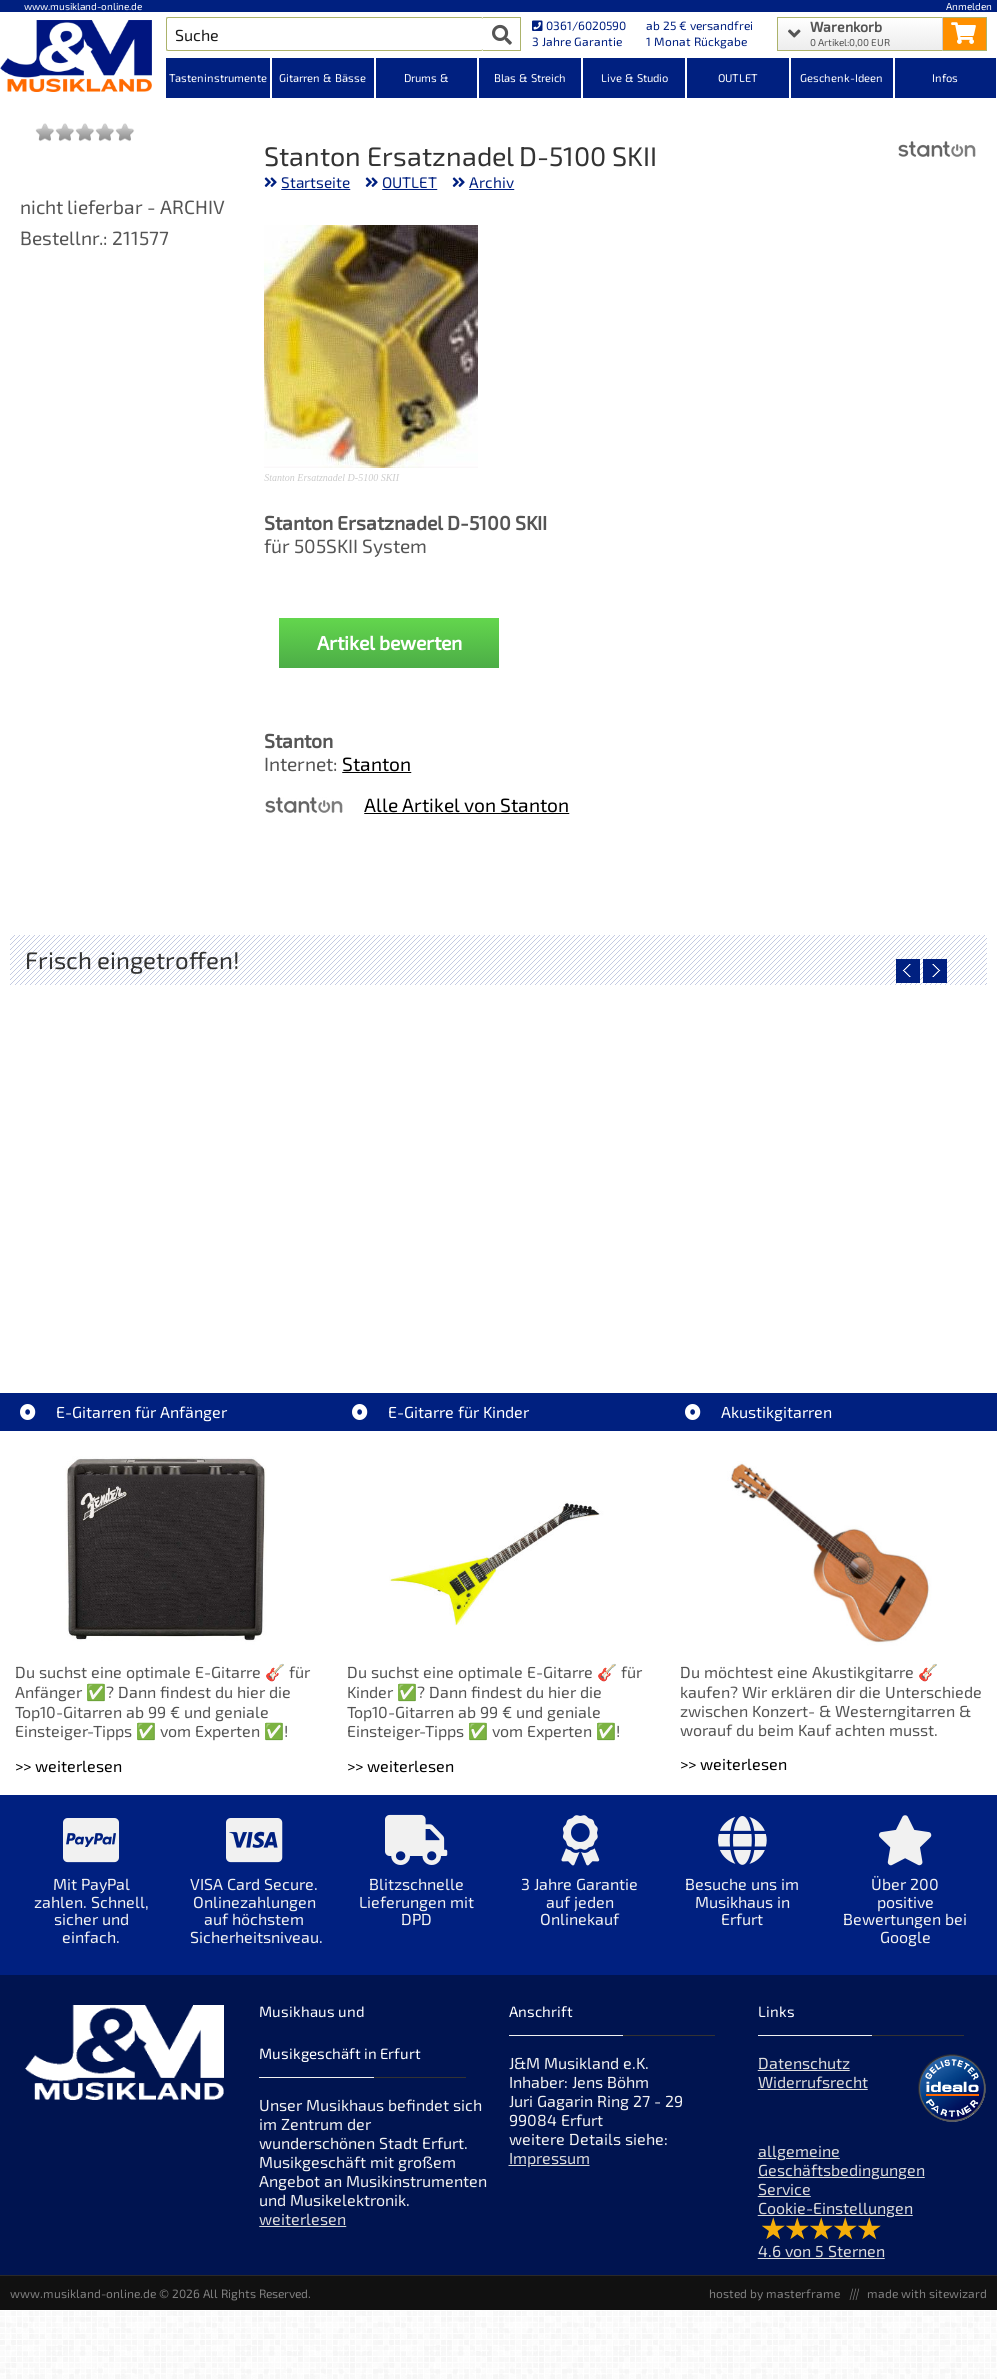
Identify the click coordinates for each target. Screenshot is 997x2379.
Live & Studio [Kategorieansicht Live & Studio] (634, 77)
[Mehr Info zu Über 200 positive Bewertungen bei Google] (905, 1894)
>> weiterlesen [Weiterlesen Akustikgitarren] (733, 1763)
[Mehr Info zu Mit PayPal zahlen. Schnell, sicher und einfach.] (91, 1894)
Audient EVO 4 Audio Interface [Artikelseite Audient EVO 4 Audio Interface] (173, 1298)
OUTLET (409, 182)
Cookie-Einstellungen (835, 2207)
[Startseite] (83, 58)
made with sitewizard (927, 2293)
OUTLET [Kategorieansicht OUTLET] (738, 77)
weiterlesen (302, 2218)
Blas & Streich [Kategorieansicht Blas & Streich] (530, 77)
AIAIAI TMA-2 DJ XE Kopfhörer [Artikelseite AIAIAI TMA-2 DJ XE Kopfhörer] (497, 1298)
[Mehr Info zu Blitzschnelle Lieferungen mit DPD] (417, 1885)
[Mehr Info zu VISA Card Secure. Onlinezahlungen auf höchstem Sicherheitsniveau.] (254, 1894)
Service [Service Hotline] (784, 2188)
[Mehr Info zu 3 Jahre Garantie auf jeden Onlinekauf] (579, 1885)
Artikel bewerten (389, 642)
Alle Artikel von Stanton (466, 804)
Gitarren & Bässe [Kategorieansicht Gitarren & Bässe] (322, 77)
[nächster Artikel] (935, 971)
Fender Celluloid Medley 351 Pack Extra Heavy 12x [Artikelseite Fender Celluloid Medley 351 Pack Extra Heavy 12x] (827, 1298)
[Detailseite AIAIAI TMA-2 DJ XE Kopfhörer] (497, 1155)
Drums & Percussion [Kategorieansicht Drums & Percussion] (427, 84)
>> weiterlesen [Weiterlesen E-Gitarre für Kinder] (400, 1765)
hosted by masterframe (774, 2293)
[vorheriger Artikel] (908, 971)
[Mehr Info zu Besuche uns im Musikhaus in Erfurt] (742, 1885)
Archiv (491, 182)
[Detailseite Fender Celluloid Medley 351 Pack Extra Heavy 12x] (822, 1155)
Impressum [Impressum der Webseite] (549, 2157)
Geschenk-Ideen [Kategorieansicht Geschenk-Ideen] (841, 77)
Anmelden (969, 6)
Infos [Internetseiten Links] (945, 77)
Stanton (376, 763)
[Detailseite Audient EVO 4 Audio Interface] (172, 1155)
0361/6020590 (579, 25)
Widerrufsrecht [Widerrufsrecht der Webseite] (813, 2081)
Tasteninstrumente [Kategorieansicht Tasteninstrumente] (218, 77)
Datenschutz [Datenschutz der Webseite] (804, 2062)
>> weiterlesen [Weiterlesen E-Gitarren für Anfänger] (68, 1765)
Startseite (315, 182)
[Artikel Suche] (324, 34)
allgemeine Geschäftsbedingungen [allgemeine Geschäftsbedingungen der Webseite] (841, 2160)
